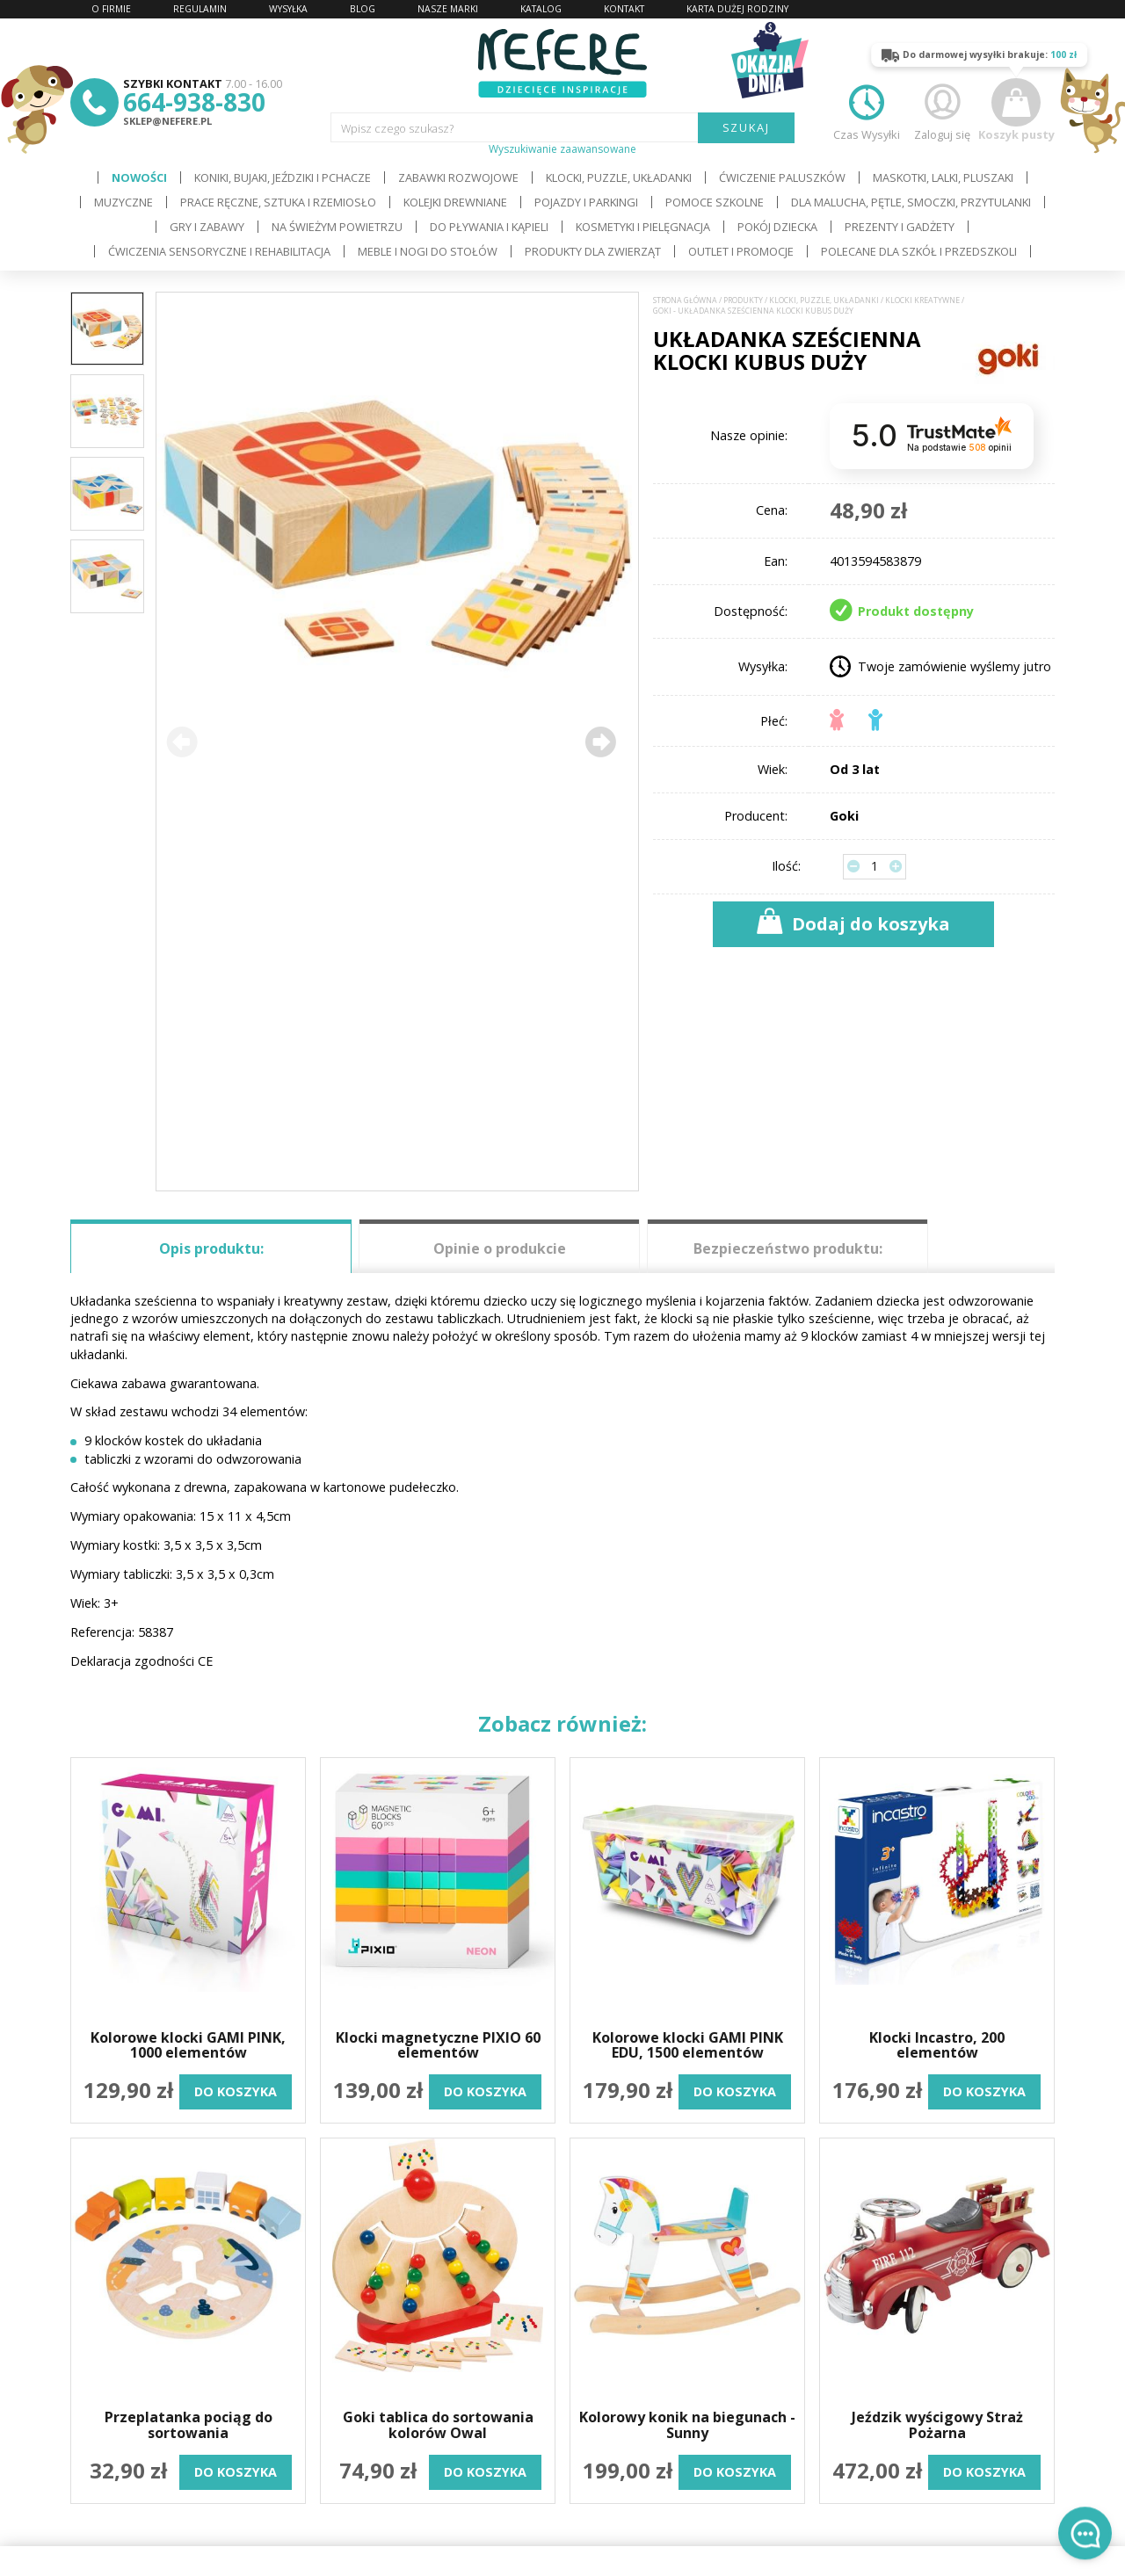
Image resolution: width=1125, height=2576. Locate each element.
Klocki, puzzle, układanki (619, 177)
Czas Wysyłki (866, 110)
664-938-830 (194, 102)
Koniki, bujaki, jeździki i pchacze (282, 177)
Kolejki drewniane (455, 202)
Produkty (743, 300)
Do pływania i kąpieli (489, 227)
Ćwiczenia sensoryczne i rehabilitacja (219, 251)
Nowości (139, 177)
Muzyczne (123, 202)
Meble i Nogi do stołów (427, 251)
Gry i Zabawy (207, 227)
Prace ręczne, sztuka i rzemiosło (278, 202)
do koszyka (235, 2091)
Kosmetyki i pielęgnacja (643, 227)
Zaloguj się (942, 110)
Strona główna (685, 300)
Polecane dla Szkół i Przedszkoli (919, 251)
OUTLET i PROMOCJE (741, 251)
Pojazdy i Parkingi (586, 202)
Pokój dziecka (777, 227)
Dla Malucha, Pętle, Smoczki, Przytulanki (911, 202)
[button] (600, 741)
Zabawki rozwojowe (458, 177)
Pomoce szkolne (714, 202)
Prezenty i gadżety (899, 227)
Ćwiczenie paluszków (782, 177)
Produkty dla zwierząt (593, 251)
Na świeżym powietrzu (337, 227)
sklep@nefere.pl (167, 120)
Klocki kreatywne (922, 300)
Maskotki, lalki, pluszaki (943, 177)
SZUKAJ (746, 127)
